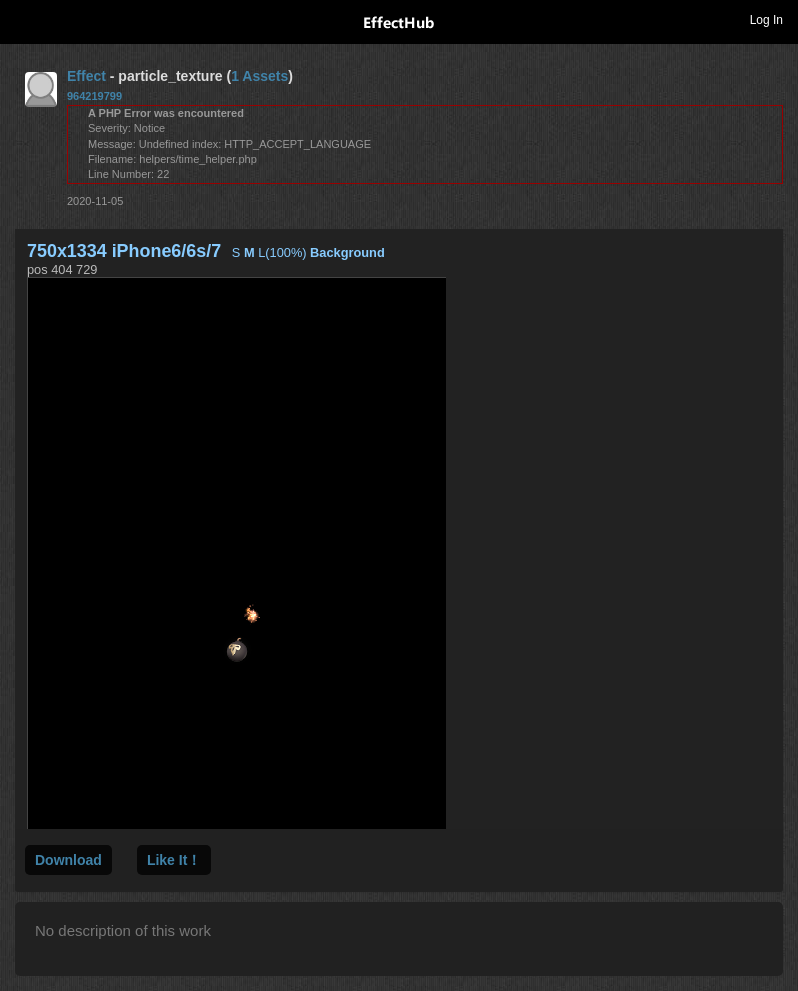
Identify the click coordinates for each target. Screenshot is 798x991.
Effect (86, 76)
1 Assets (259, 76)
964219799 (94, 96)
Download (68, 860)
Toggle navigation (24, 19)
